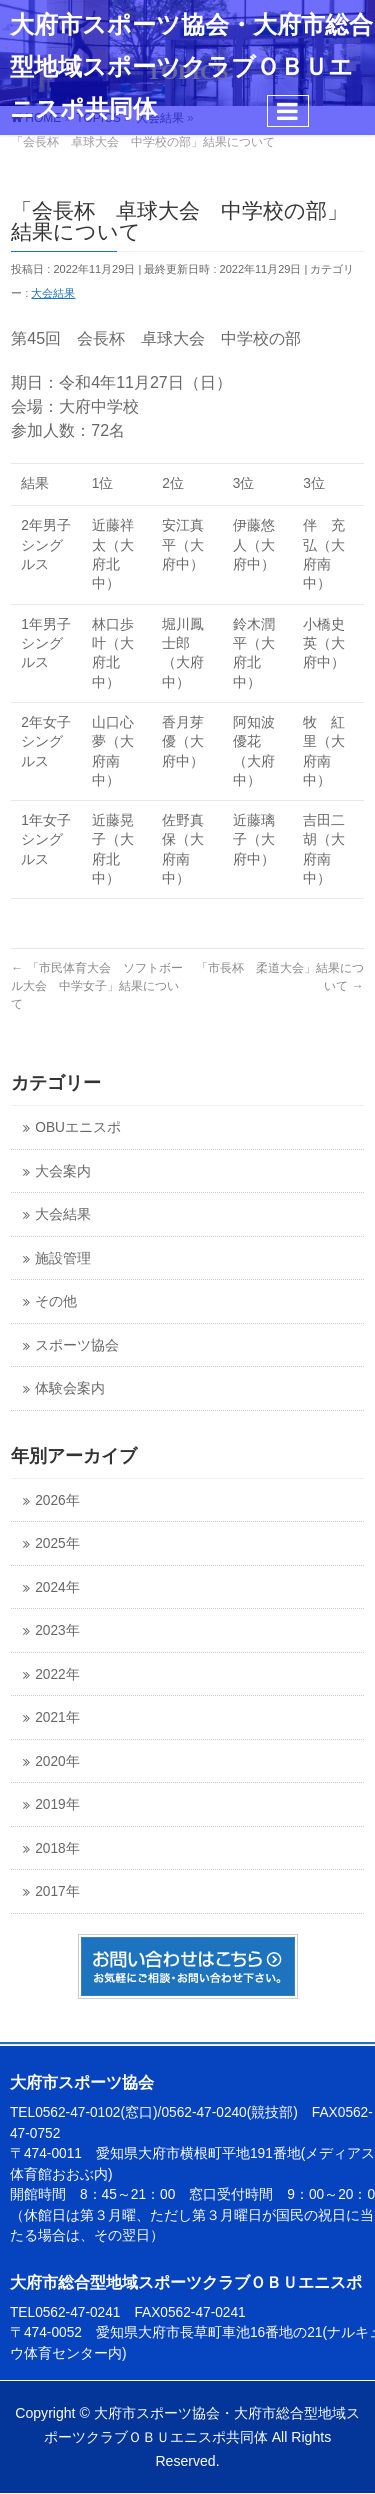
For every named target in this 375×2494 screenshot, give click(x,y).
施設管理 (63, 1258)
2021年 (57, 1717)
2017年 (57, 1891)
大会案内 (63, 1171)
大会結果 (53, 293)
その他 (56, 1301)
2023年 (57, 1630)
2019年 (57, 1804)
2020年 (57, 1761)
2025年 (57, 1543)
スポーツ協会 (77, 1345)
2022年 (57, 1674)
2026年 (57, 1500)
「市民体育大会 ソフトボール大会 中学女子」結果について (96, 986)
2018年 (57, 1848)
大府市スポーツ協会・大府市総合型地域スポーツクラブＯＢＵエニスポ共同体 (191, 67)
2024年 (57, 1587)
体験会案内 (70, 1388)
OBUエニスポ (78, 1127)
